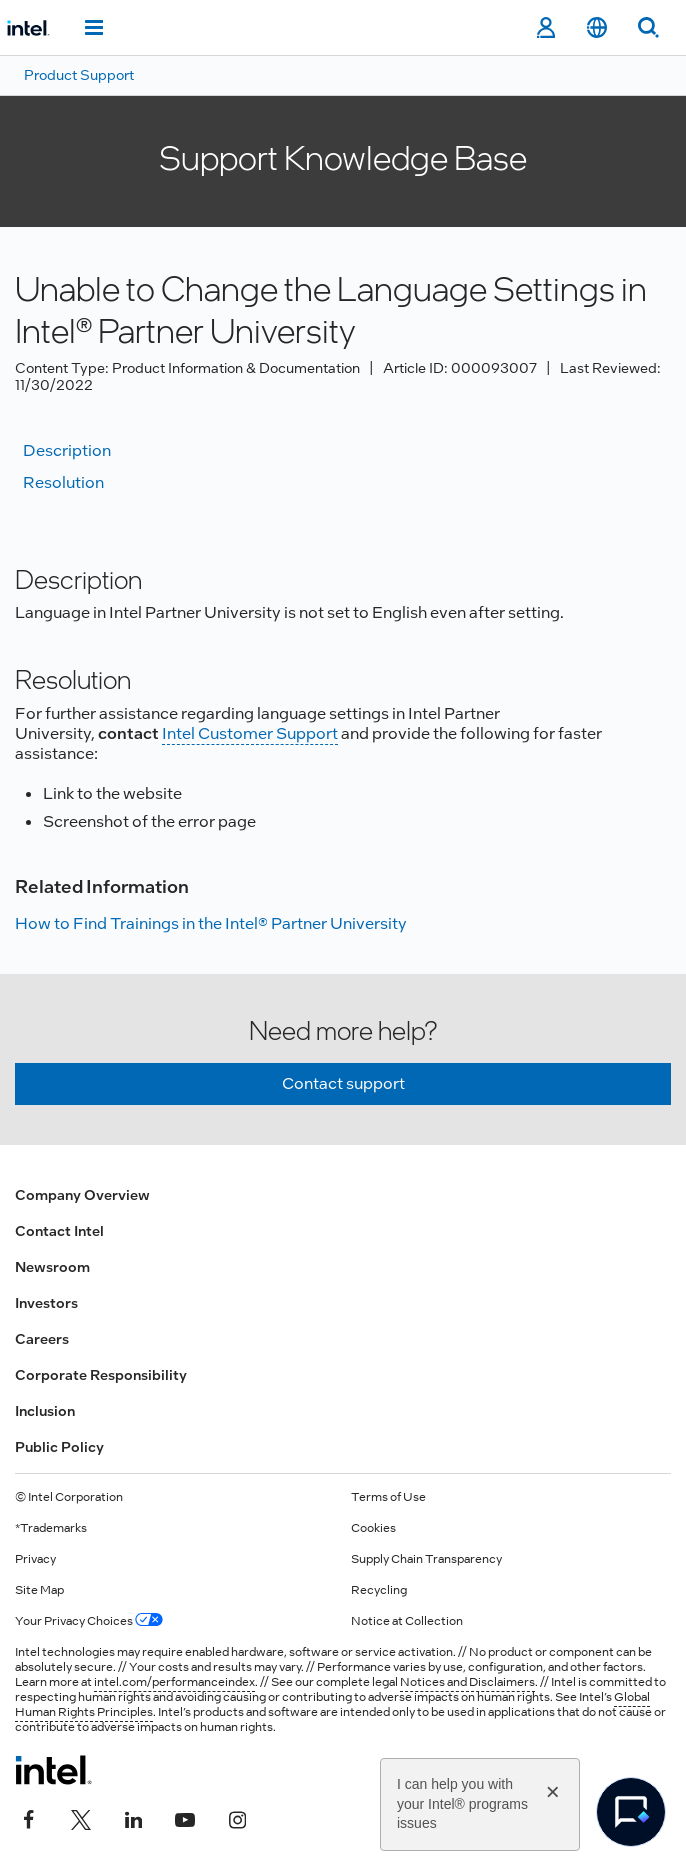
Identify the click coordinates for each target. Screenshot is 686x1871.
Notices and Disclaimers (467, 1682)
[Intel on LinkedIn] (133, 1818)
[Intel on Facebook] (29, 1818)
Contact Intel (59, 1231)
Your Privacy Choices (89, 1621)
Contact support (343, 1083)
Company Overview (82, 1195)
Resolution (63, 482)
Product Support (79, 75)
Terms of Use (388, 1497)
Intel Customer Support (250, 733)
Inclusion (45, 1411)
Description (67, 450)
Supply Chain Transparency (426, 1559)
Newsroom (52, 1267)
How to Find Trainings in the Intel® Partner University (211, 923)
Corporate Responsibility (101, 1375)
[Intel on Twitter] (81, 1818)
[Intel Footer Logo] (53, 1770)
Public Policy (59, 1447)
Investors (46, 1303)
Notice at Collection (407, 1621)
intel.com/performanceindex (174, 1682)
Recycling (379, 1590)
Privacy (35, 1559)
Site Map (39, 1590)
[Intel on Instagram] (237, 1818)
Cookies (373, 1528)
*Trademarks (51, 1528)
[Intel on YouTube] (185, 1818)
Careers (42, 1339)
